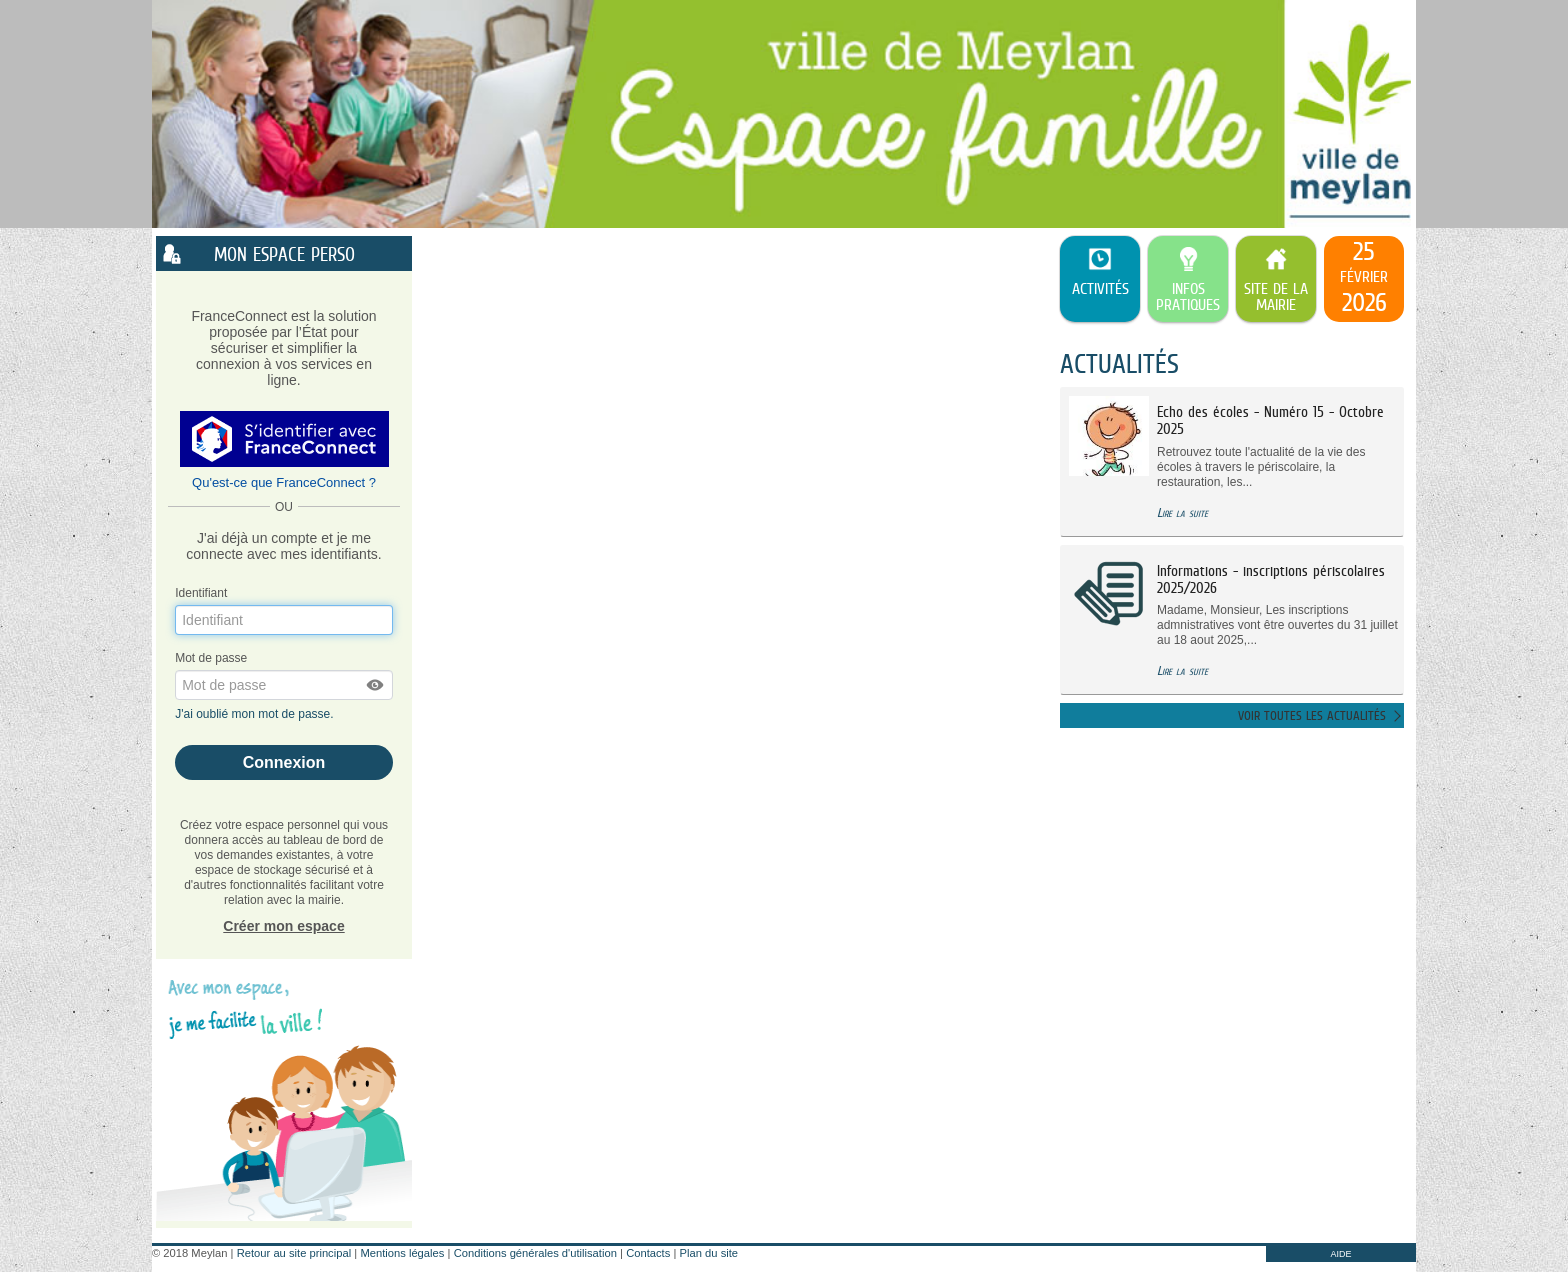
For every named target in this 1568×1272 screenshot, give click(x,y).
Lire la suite (1182, 512)
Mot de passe (211, 658)
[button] (376, 685)
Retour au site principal (294, 1253)
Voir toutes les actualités (1312, 715)
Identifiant (201, 593)
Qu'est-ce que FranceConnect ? (284, 482)
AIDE (1340, 1254)
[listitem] (1364, 279)
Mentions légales (402, 1253)
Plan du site (709, 1253)
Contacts (648, 1253)
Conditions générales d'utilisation (535, 1253)
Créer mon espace (283, 926)
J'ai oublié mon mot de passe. (256, 714)
